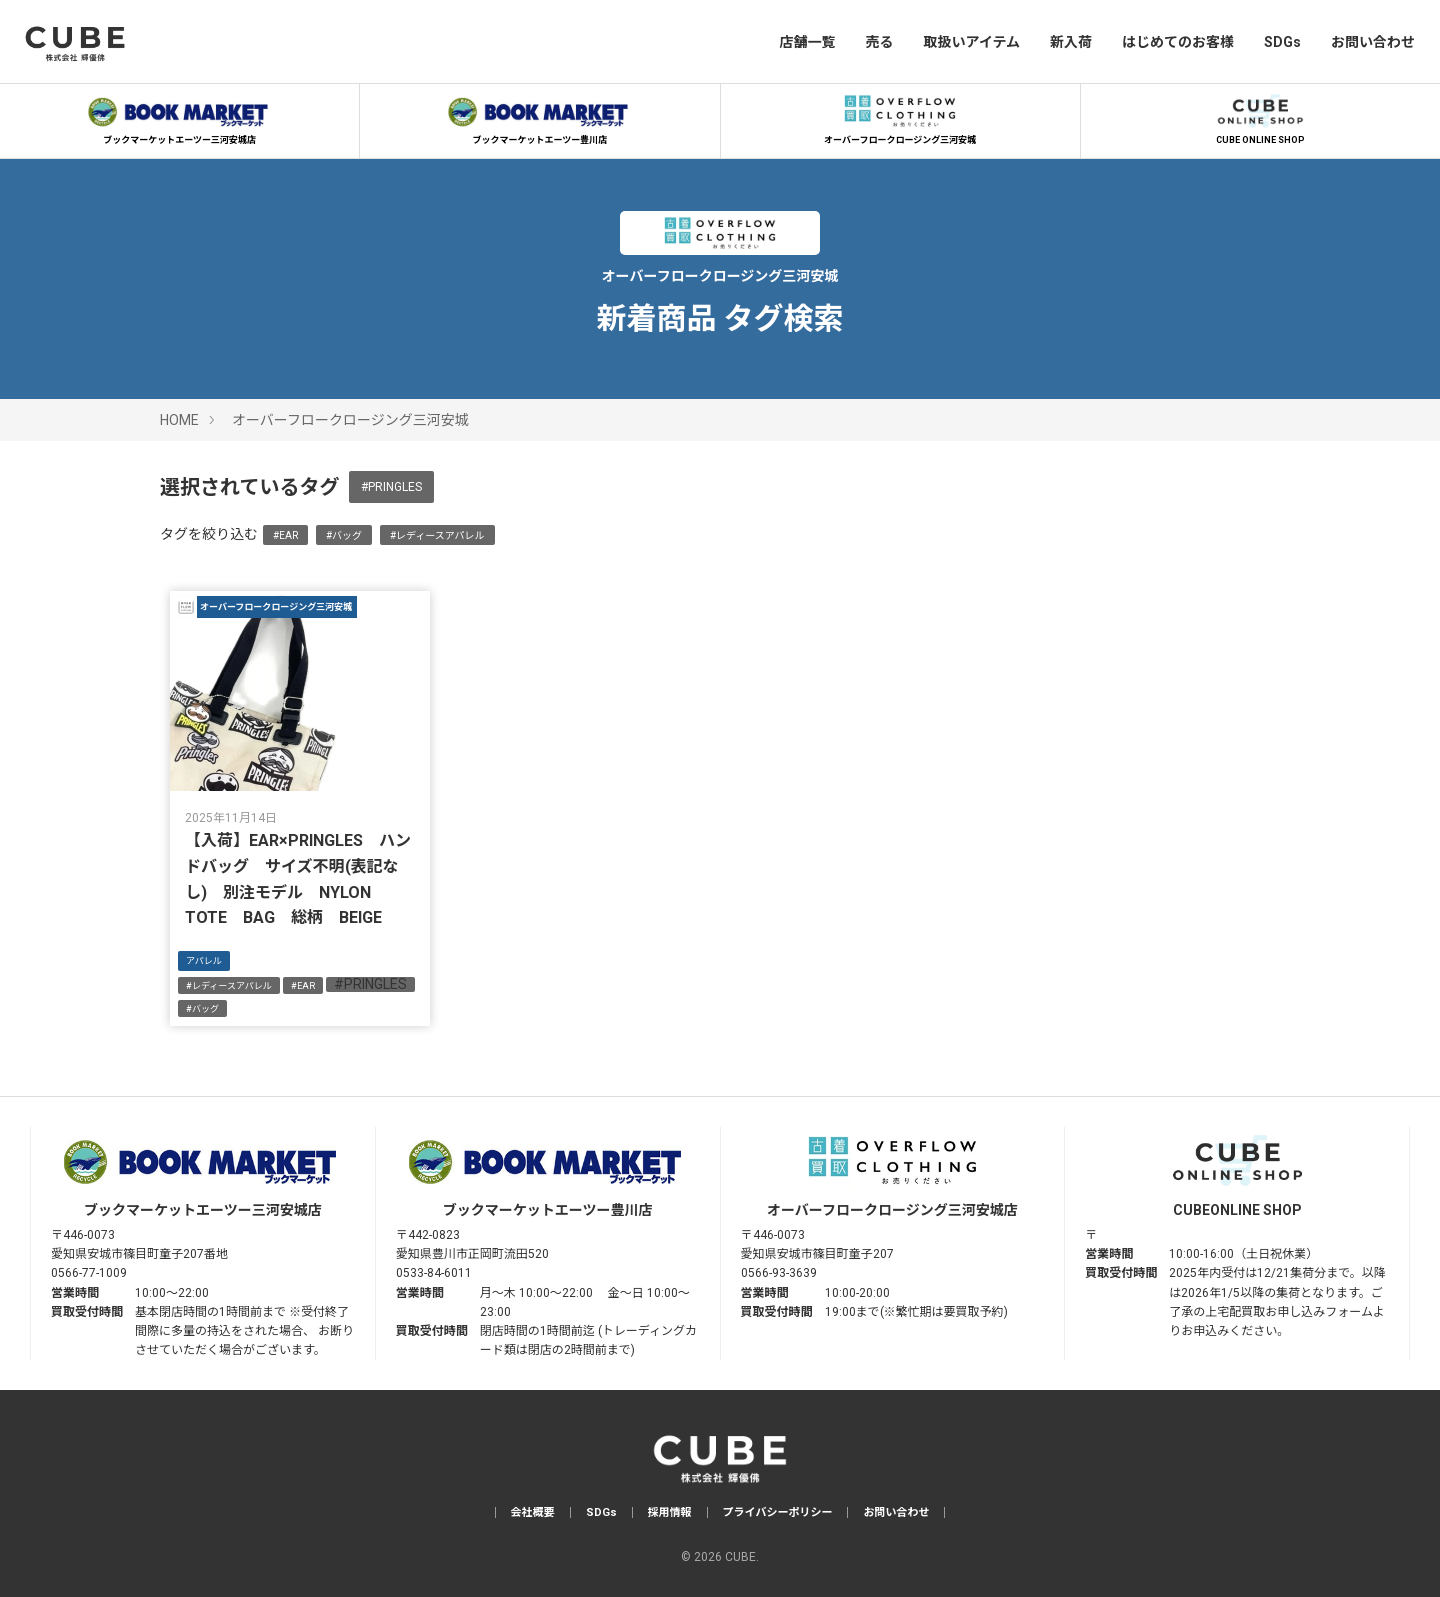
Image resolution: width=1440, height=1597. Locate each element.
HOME (179, 420)
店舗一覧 (807, 42)
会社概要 (533, 1512)
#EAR (285, 535)
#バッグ (344, 535)
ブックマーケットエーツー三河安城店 (180, 117)
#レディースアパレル (437, 535)
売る (879, 42)
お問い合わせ (1373, 42)
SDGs (1282, 42)
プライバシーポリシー (778, 1512)
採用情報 (670, 1512)
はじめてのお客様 (1178, 42)
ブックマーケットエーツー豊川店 (540, 117)
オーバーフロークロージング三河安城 (900, 117)
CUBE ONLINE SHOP (1260, 117)
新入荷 (1071, 42)
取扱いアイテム (971, 42)
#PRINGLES (391, 487)
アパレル (204, 961)
